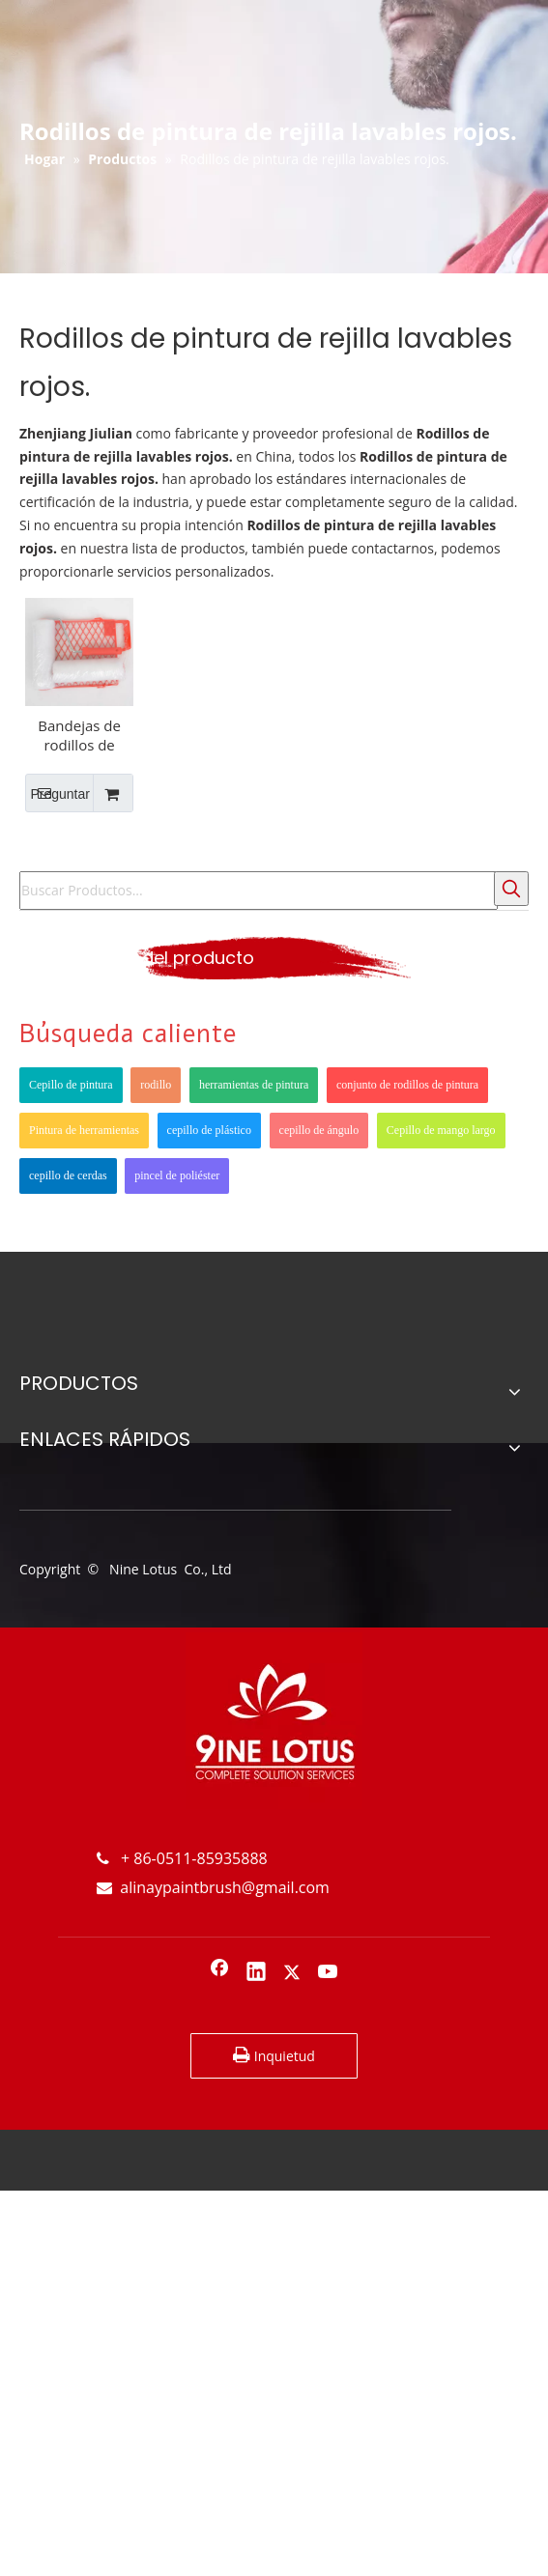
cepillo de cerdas (68, 1175)
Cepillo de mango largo (441, 1130)
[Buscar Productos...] (258, 890)
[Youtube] (328, 1973)
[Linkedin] (256, 1973)
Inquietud (274, 2055)
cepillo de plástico (209, 1130)
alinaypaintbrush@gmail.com (213, 1887)
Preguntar (57, 793)
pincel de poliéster (176, 1175)
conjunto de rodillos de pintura (407, 1084)
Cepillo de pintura (71, 1084)
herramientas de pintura (253, 1084)
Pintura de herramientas (84, 1130)
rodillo (155, 1084)
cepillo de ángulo (319, 1130)
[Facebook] (219, 1973)
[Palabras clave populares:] (511, 888)
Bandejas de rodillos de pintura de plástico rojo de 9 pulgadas (79, 735)
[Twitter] (291, 1973)
